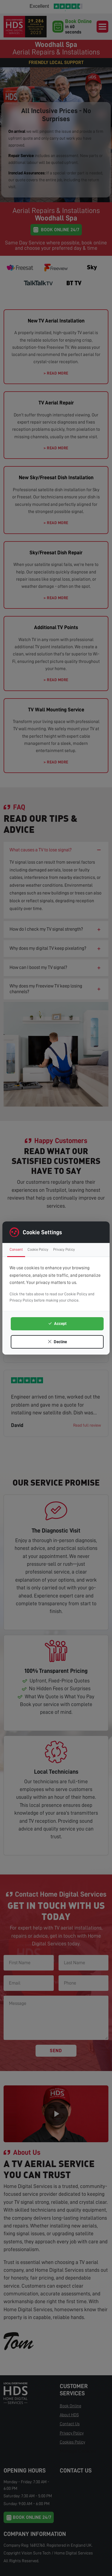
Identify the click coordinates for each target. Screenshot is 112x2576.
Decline (57, 1342)
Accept (57, 1323)
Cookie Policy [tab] (37, 1249)
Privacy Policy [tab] (64, 1249)
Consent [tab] (16, 1249)
